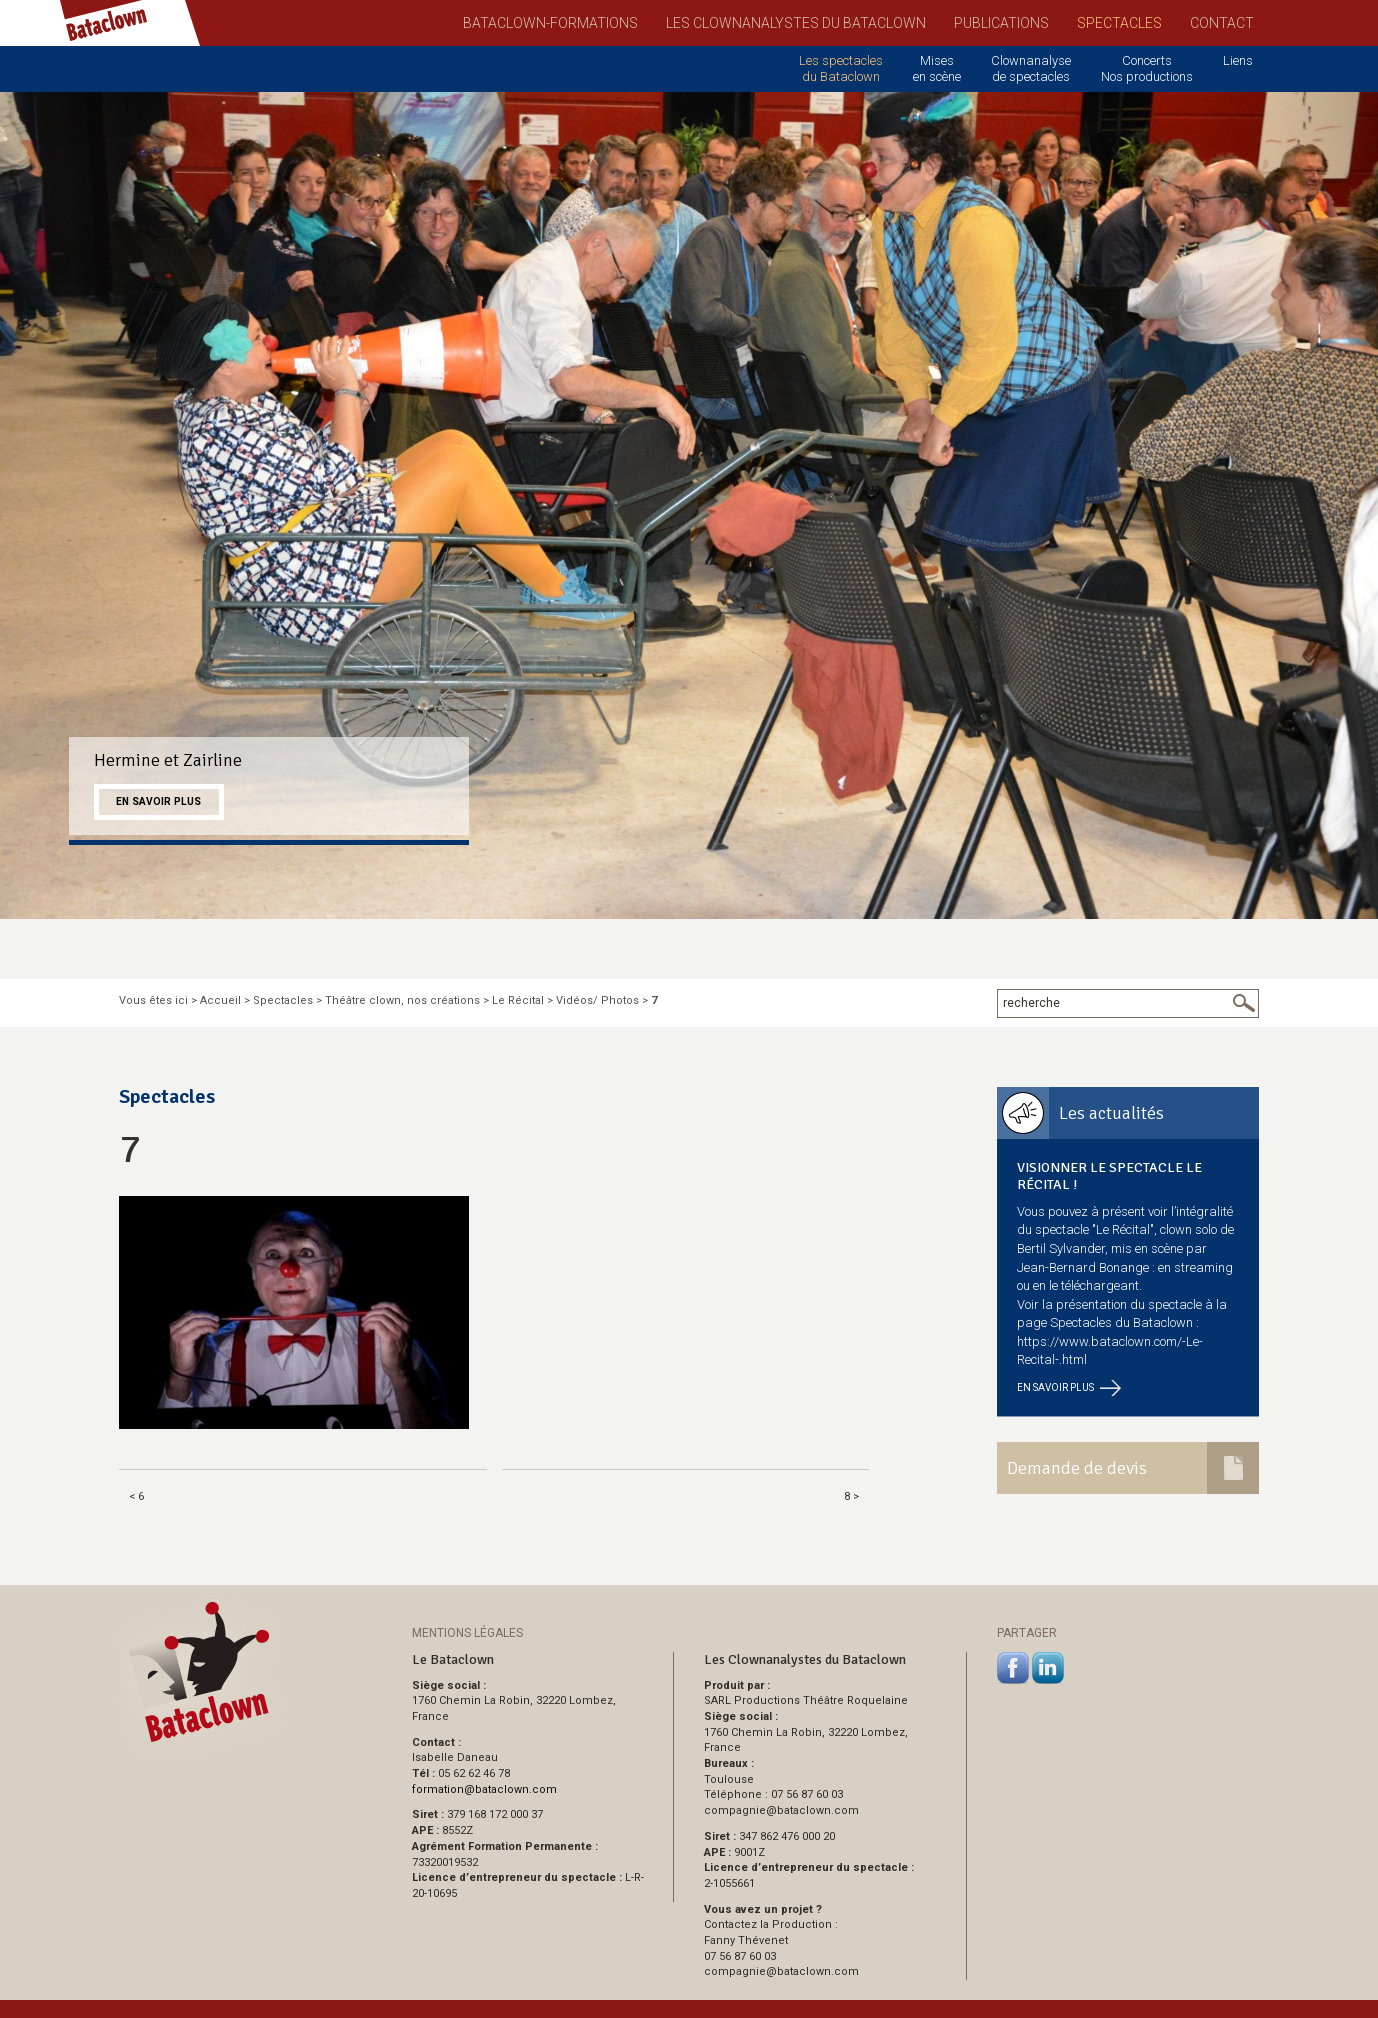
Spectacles (1119, 23)
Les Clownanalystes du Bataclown (796, 23)
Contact (1222, 23)
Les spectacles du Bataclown (841, 68)
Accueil (220, 1000)
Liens (1238, 60)
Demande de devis (1077, 1468)
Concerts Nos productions (1147, 68)
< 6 (136, 1496)
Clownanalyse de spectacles (1031, 68)
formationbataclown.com (484, 1789)
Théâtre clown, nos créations (402, 1000)
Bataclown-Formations (550, 23)
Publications (1001, 23)
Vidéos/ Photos (597, 1000)
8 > (851, 1496)
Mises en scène (937, 68)
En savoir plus (158, 801)
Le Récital (518, 1000)
